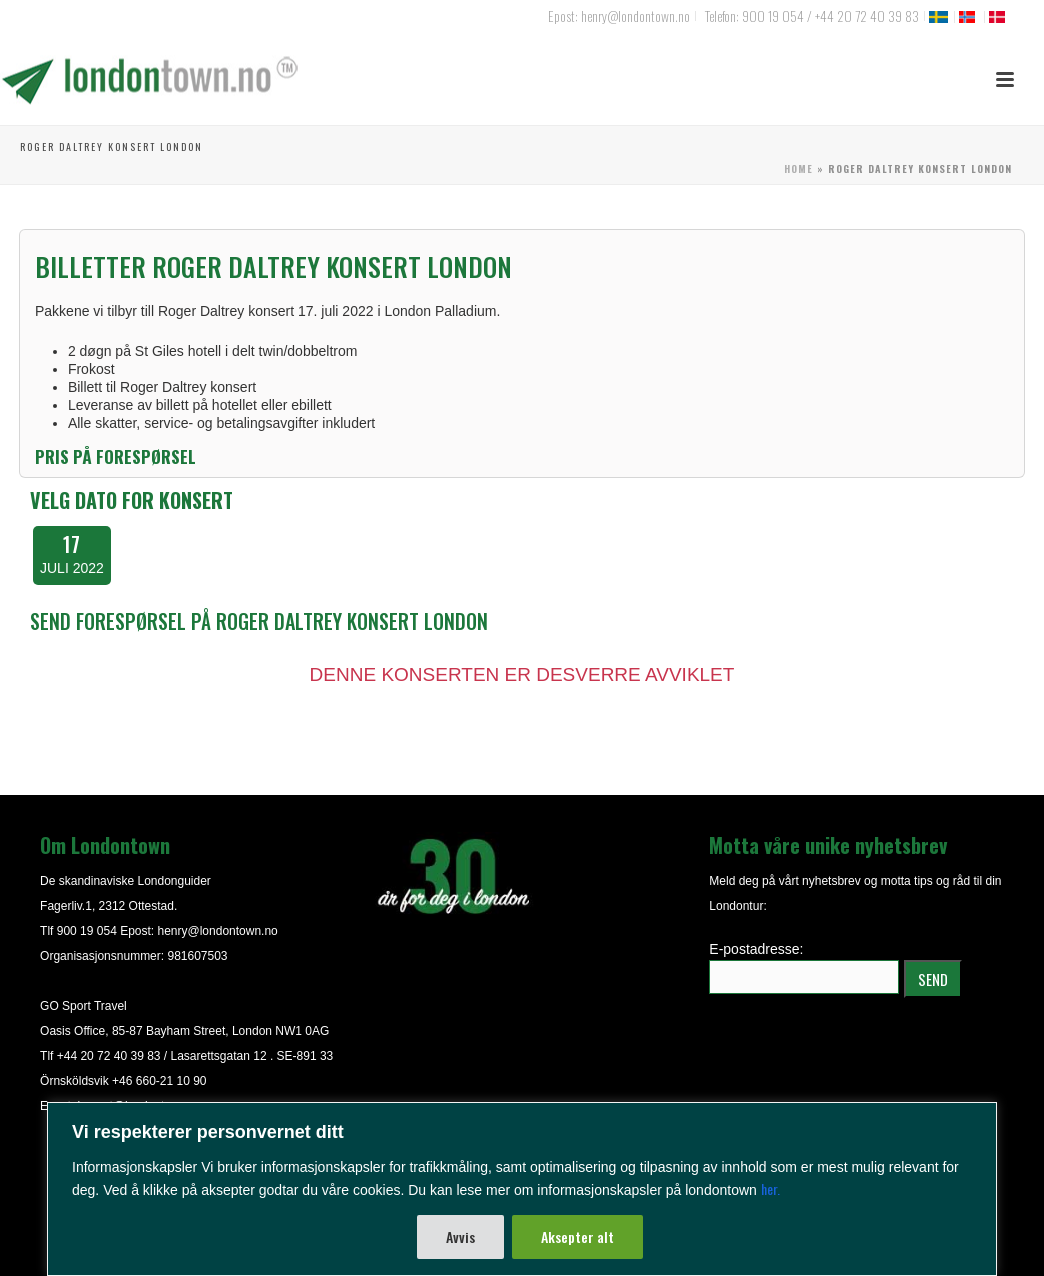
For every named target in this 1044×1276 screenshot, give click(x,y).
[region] (522, 1189)
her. (770, 1188)
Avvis (460, 1236)
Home (798, 168)
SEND (933, 979)
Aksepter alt (577, 1236)
